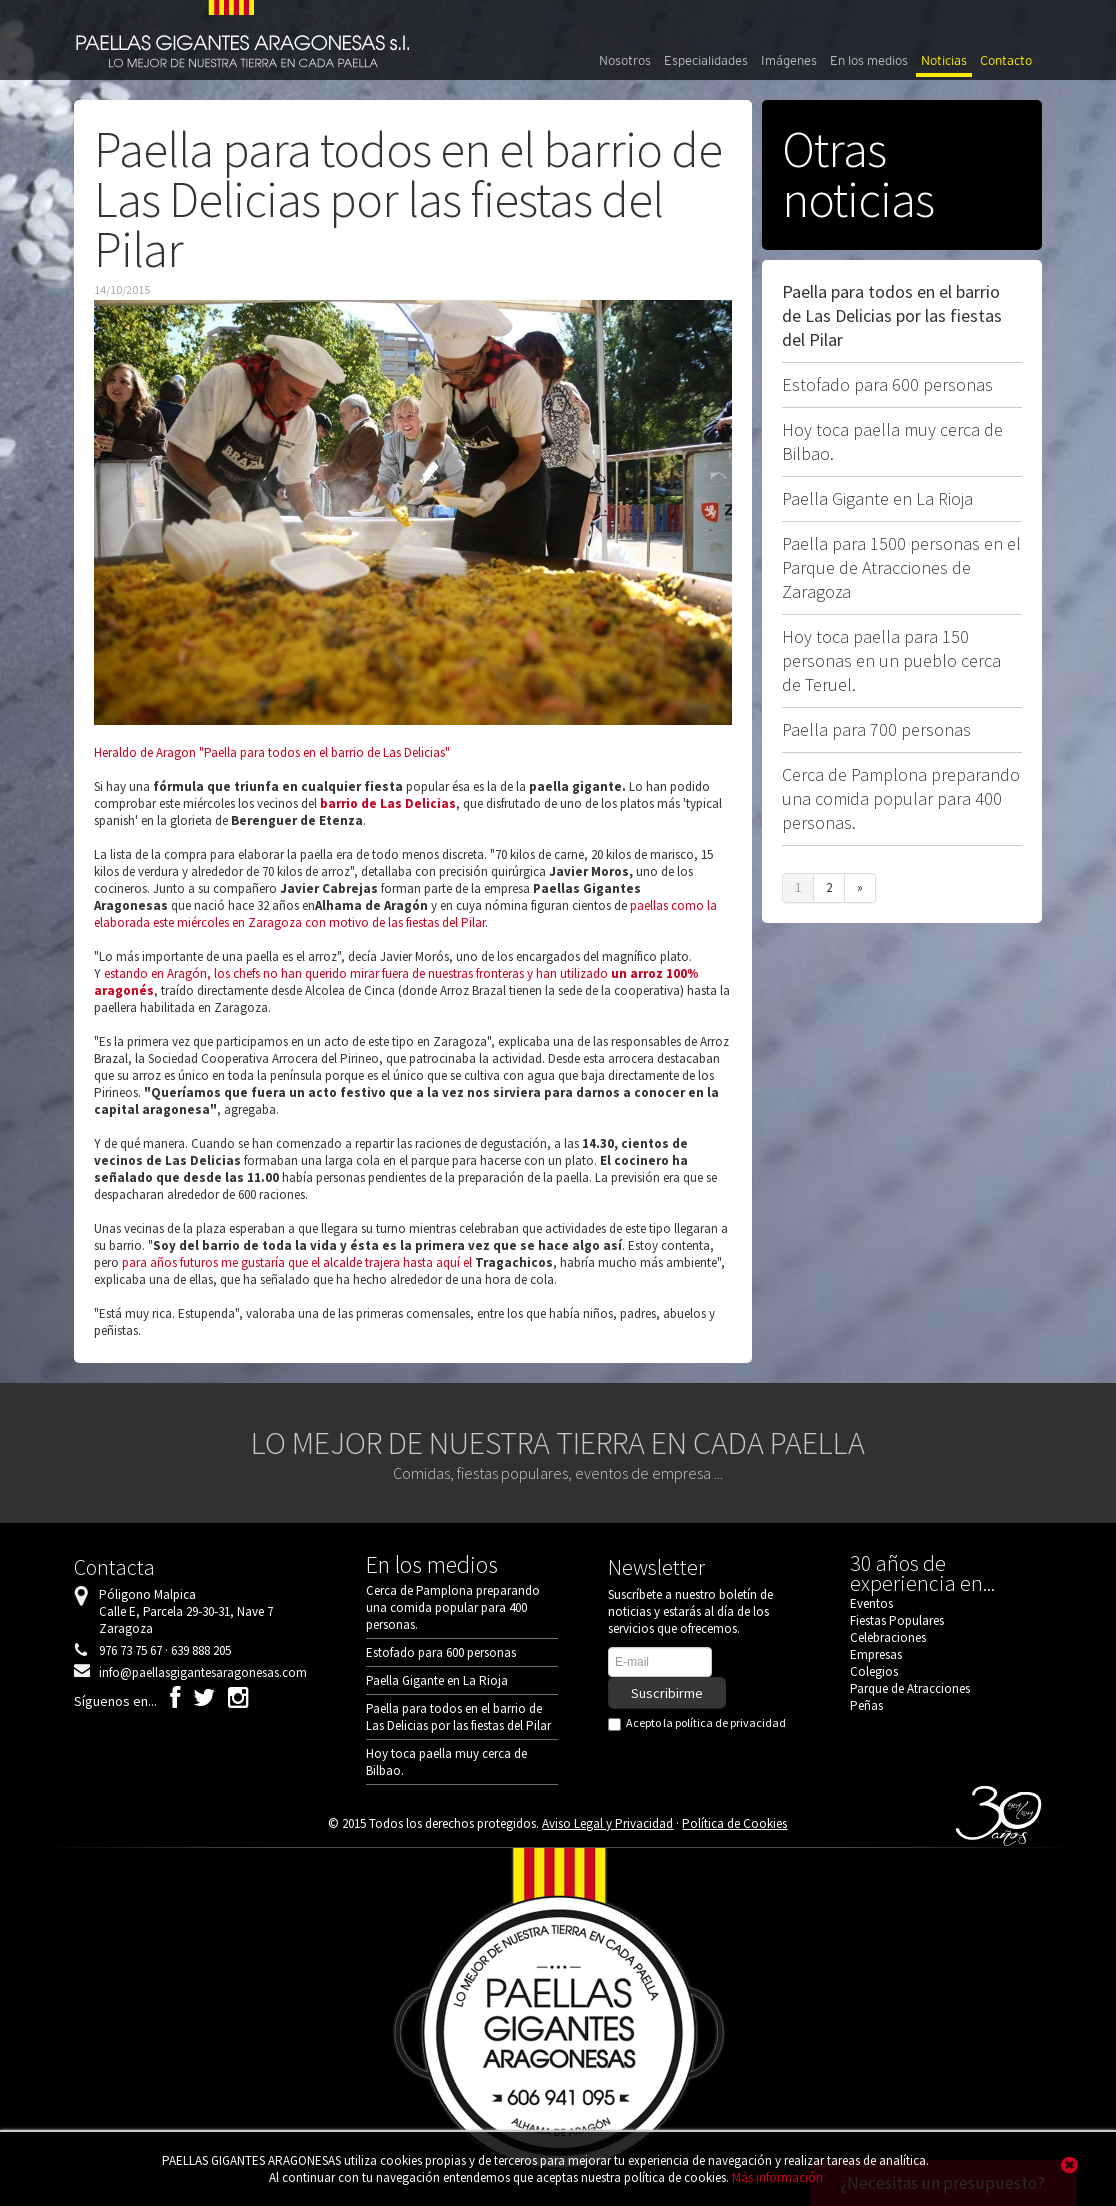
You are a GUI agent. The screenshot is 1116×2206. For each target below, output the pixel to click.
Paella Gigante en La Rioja (877, 498)
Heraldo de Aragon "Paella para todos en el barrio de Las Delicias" (272, 752)
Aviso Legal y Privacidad (607, 1823)
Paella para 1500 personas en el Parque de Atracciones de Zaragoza (901, 567)
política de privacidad (730, 1722)
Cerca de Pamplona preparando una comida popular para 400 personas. (901, 798)
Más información (777, 2177)
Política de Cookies (734, 1823)
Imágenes (789, 60)
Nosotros (625, 60)
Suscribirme (667, 1693)
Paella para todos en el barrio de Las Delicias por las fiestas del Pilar (892, 315)
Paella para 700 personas (876, 729)
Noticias (944, 60)
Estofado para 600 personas (887, 384)
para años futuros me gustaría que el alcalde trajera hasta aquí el (298, 1262)
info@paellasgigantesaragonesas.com (203, 1672)
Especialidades (706, 60)
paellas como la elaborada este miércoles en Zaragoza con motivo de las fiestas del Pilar (405, 914)
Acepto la (701, 1723)
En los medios (869, 60)
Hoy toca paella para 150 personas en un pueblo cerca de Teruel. (891, 660)
